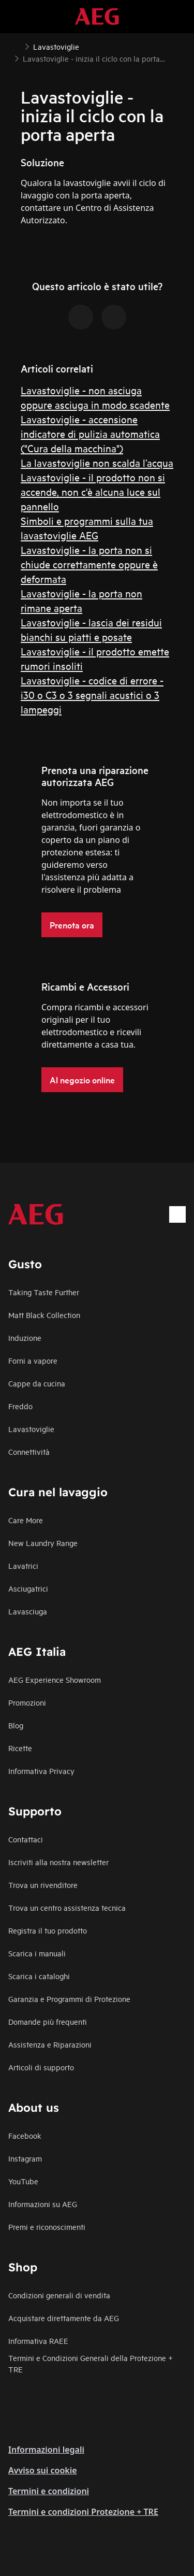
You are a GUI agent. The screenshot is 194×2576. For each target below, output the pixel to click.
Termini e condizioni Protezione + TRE (83, 2511)
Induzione (24, 1337)
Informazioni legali (46, 2449)
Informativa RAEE (38, 2340)
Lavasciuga (27, 1611)
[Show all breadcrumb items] (16, 45)
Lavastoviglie (31, 1429)
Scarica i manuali (37, 1953)
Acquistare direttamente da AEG (63, 2318)
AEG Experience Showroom (54, 1679)
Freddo (20, 1406)
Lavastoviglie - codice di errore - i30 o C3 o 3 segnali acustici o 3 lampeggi (92, 694)
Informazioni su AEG (42, 2204)
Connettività (29, 1451)
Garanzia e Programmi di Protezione (69, 1998)
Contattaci (25, 1839)
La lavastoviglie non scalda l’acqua (97, 462)
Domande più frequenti (47, 2021)
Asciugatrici (28, 1588)
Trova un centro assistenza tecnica (67, 1907)
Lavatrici (23, 1565)
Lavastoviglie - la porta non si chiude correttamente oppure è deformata (89, 564)
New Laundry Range (43, 1543)
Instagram (25, 2158)
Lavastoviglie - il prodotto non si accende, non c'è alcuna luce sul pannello (93, 491)
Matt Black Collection (44, 1315)
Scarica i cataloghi (39, 1976)
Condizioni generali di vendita (59, 2295)
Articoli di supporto (41, 2067)
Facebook (24, 2135)
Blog (15, 1725)
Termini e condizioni (48, 2491)
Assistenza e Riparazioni (50, 2044)
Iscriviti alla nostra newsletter (58, 1862)
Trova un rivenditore (43, 1885)
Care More (25, 1520)
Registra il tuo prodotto (47, 1930)
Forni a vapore (32, 1360)
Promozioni (27, 1702)
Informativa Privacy (41, 1771)
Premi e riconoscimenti (46, 2226)
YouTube (23, 2181)
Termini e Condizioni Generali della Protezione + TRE (90, 2363)
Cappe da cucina (36, 1383)
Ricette (20, 1748)
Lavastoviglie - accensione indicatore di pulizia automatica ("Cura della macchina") (90, 433)
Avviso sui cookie (42, 2470)
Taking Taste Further (43, 1292)
